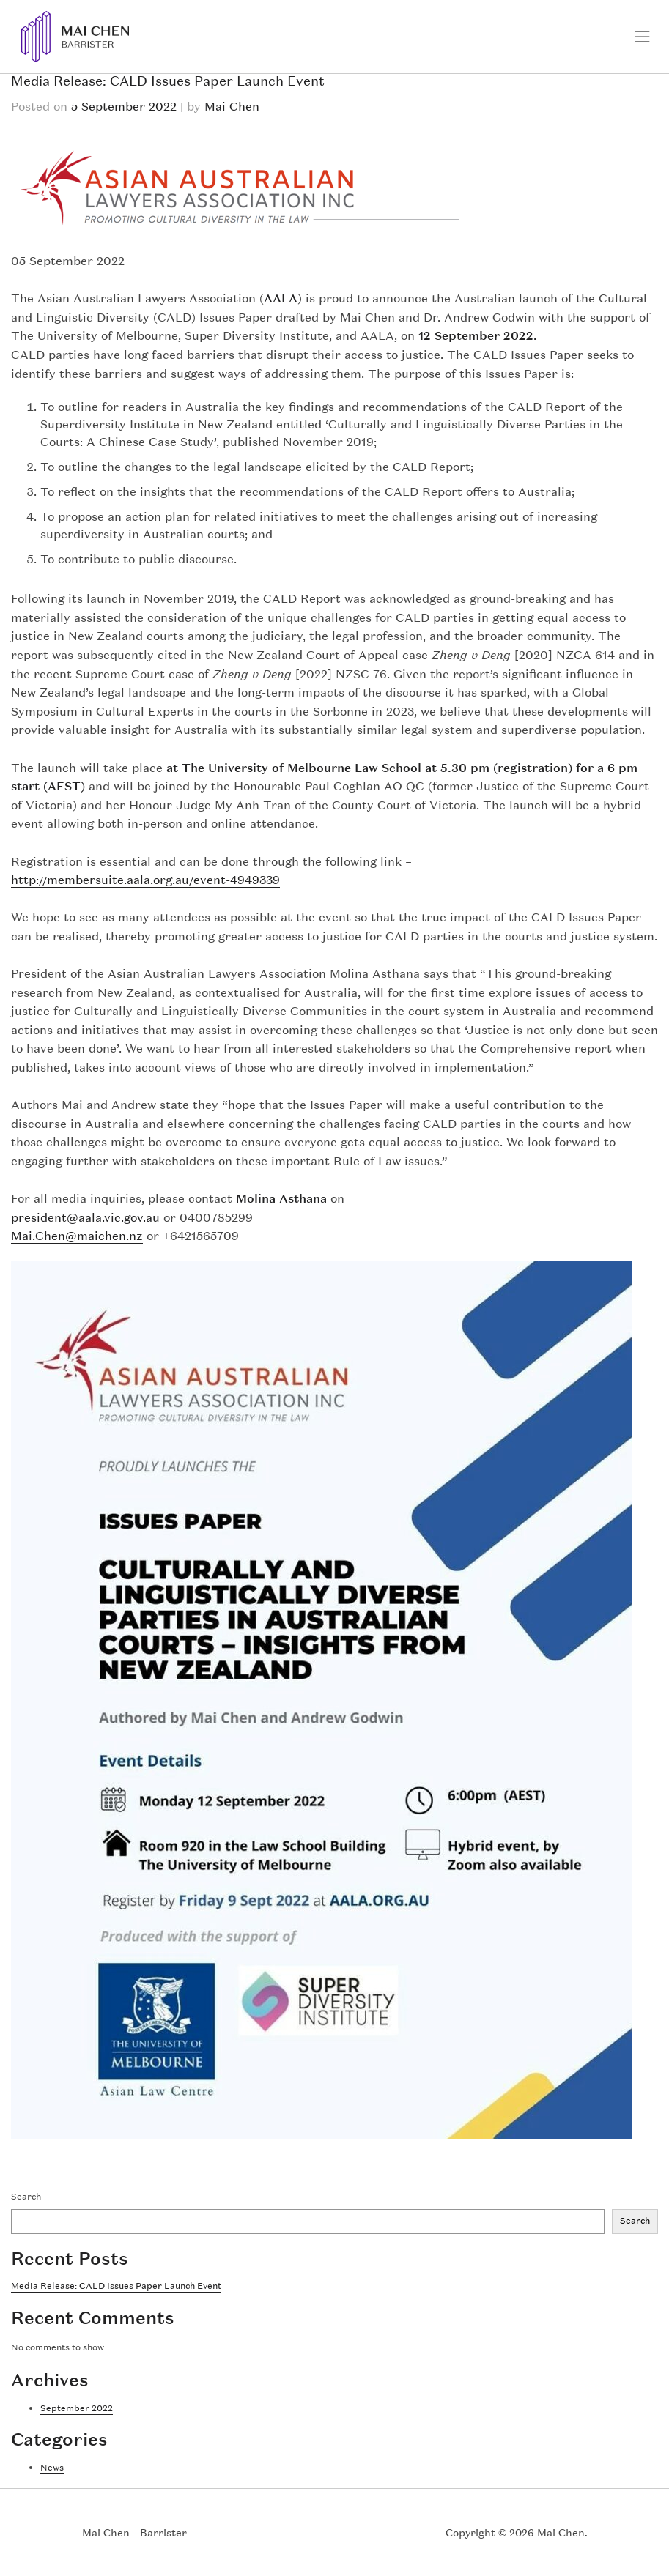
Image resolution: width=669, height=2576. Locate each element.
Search (26, 2196)
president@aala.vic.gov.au (85, 1217)
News (52, 2467)
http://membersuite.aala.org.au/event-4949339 (145, 879)
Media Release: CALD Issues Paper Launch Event (116, 2286)
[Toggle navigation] (642, 36)
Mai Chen (231, 106)
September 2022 (76, 2408)
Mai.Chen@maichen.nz (77, 1235)
